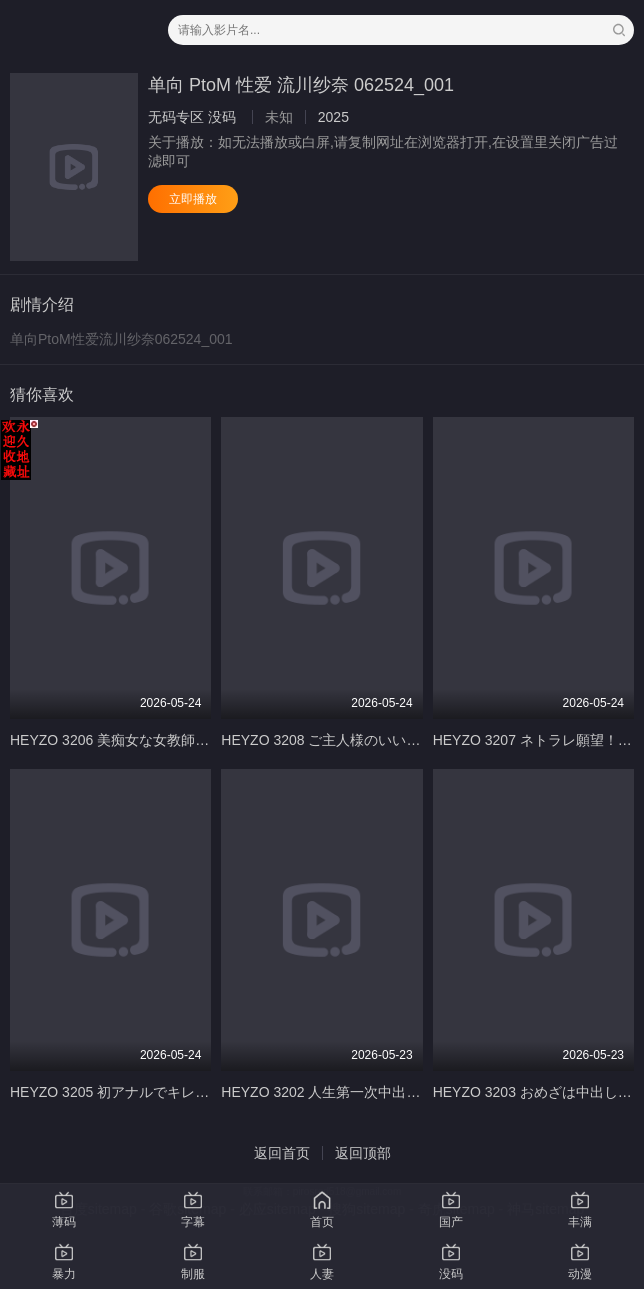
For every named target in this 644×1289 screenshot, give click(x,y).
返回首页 (282, 1153)
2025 (333, 117)
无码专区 (176, 117)
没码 (222, 117)
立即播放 (193, 199)
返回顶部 (363, 1153)
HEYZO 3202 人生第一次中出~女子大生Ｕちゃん (373, 1092)
